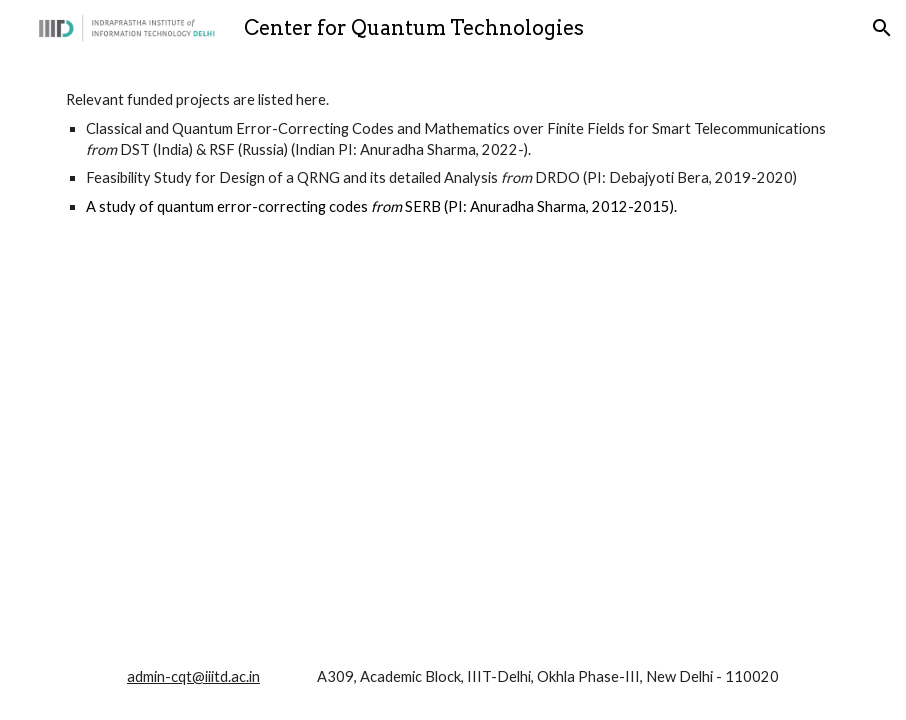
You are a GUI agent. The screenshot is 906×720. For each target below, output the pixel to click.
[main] (453, 153)
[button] (882, 28)
